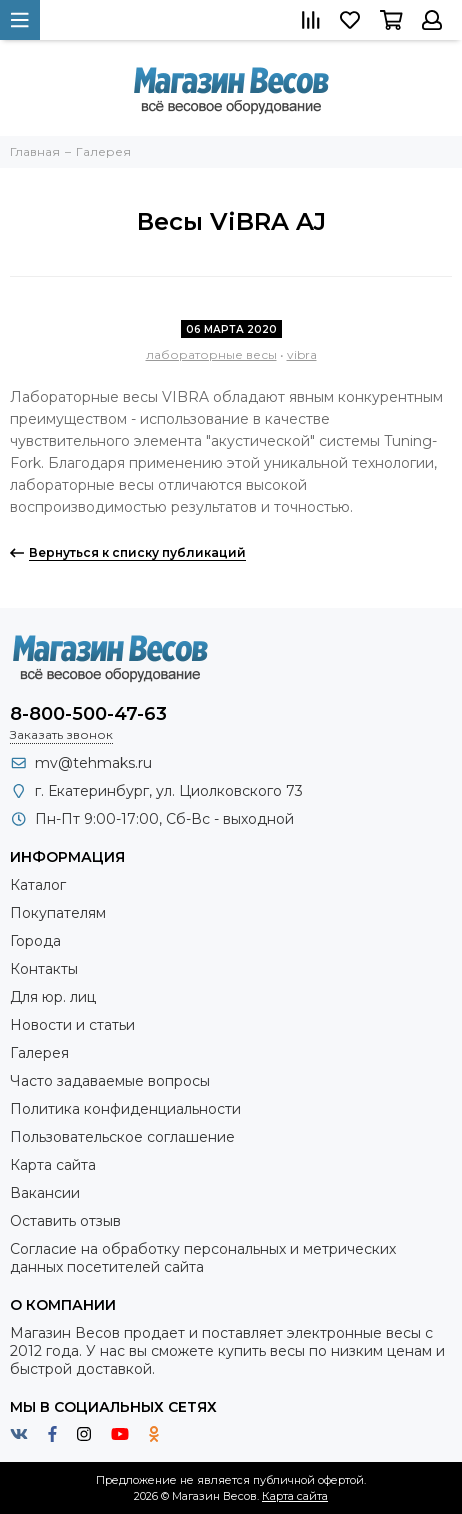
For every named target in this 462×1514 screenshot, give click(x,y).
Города (35, 941)
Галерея (39, 1053)
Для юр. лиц (53, 997)
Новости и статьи (72, 1025)
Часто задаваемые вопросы (110, 1081)
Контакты (44, 969)
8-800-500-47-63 (88, 714)
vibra (302, 354)
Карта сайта (53, 1165)
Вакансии (45, 1193)
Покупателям (58, 913)
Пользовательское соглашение (122, 1137)
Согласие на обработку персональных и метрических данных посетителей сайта (203, 1258)
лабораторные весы (211, 354)
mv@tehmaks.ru (93, 763)
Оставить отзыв (65, 1221)
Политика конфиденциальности (125, 1109)
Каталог (38, 885)
